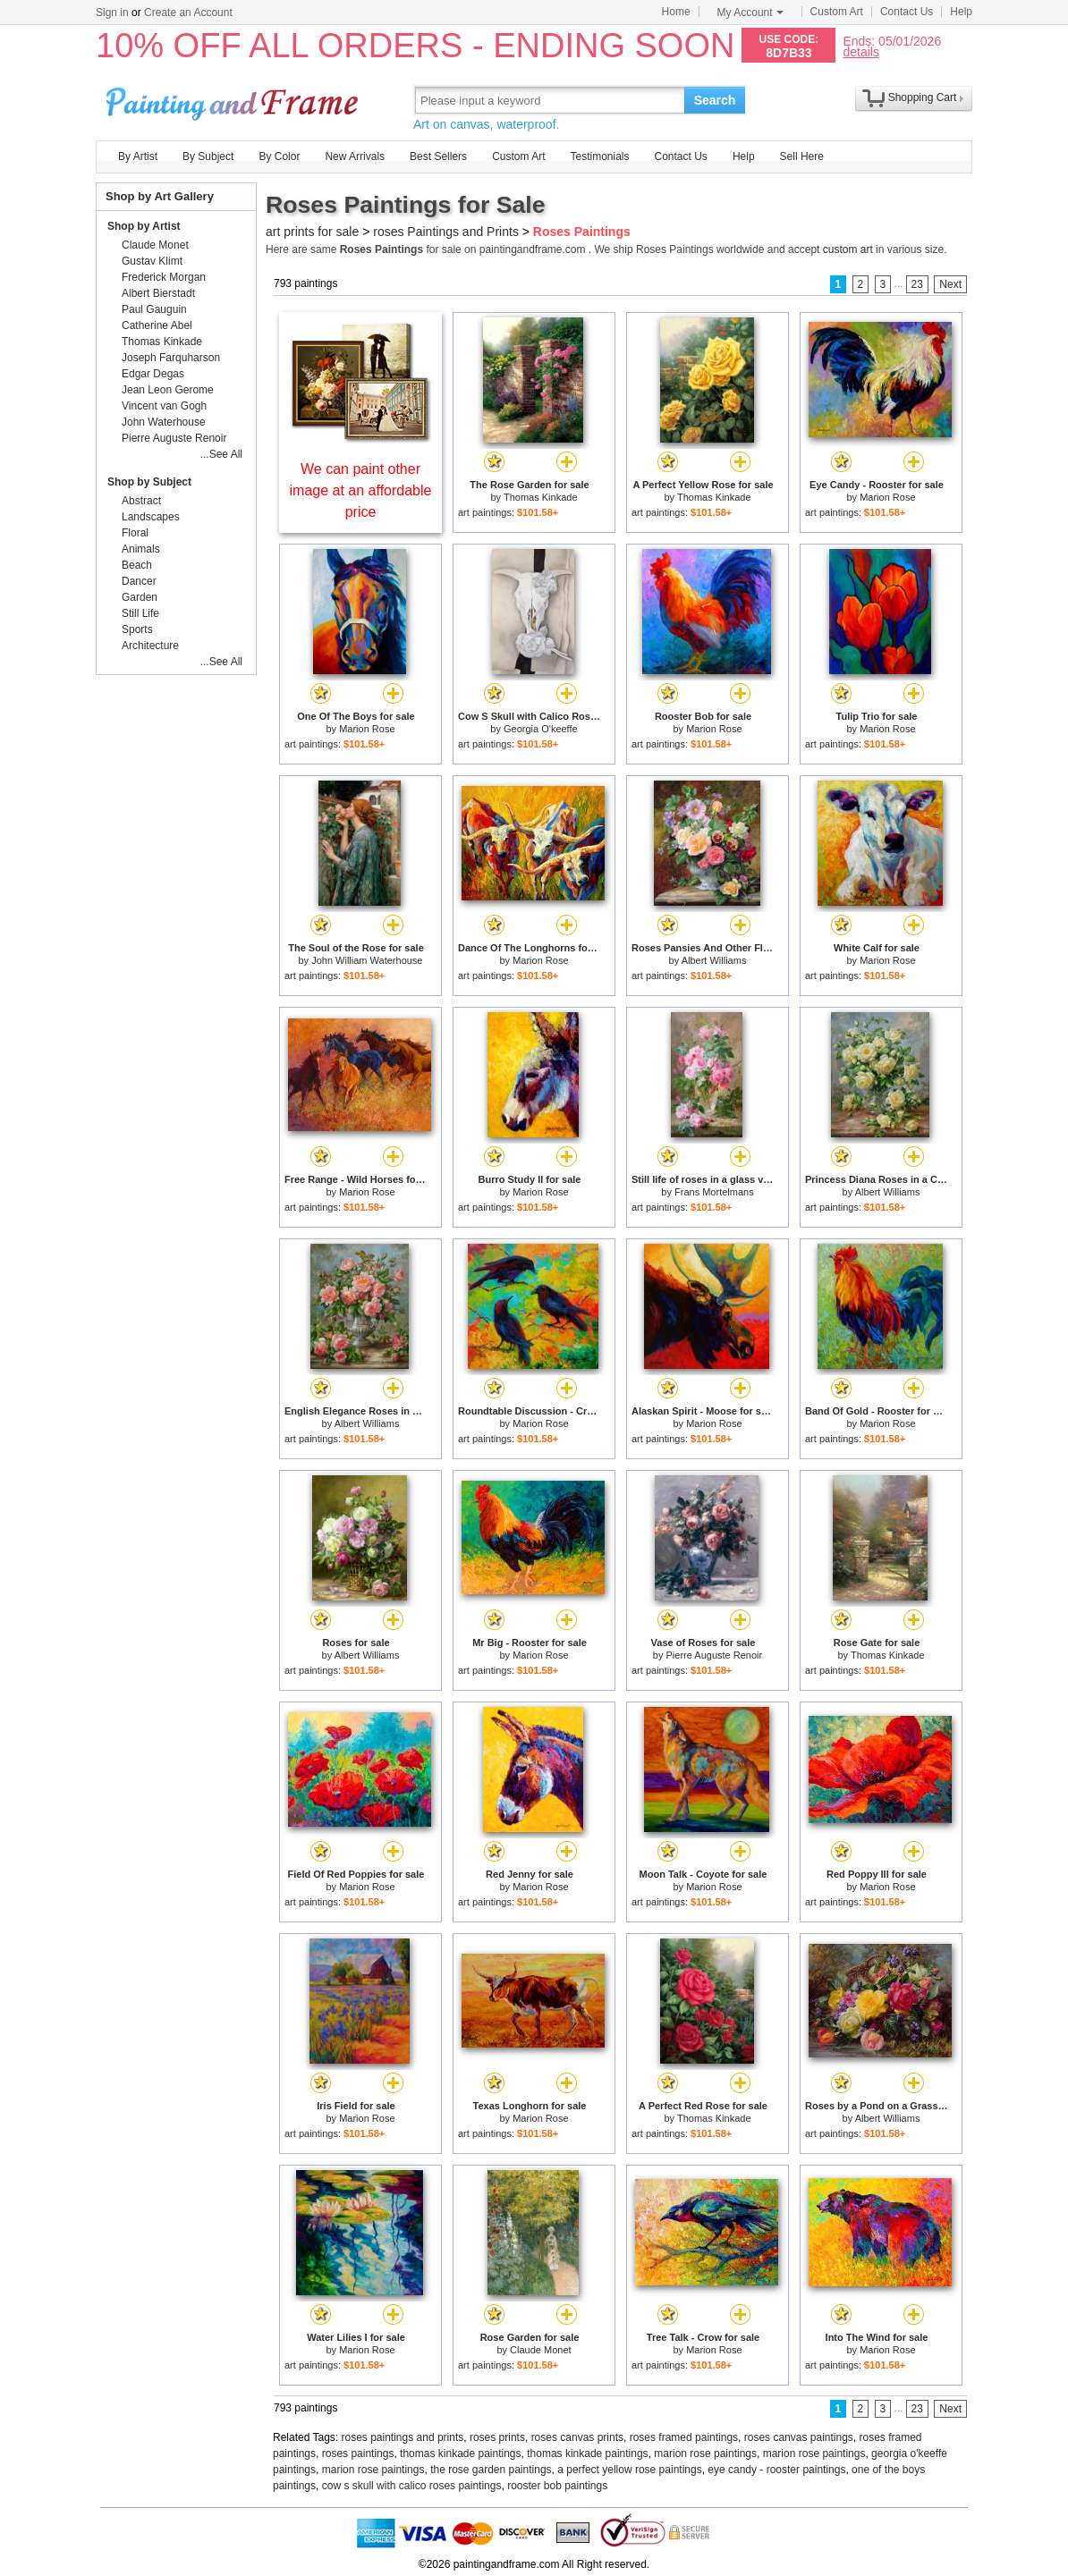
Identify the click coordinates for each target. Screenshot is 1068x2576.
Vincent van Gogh (164, 406)
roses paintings (358, 2453)
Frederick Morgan (164, 277)
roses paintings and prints (403, 2437)
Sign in (112, 12)
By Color (279, 156)
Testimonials (599, 156)
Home (676, 11)
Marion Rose (887, 497)
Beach (137, 565)
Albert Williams (714, 960)
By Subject (207, 156)
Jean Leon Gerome (168, 390)
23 (917, 284)
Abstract (141, 500)
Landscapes (151, 517)
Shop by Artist (144, 226)
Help (961, 11)
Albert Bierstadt (158, 293)
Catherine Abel (157, 325)
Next (950, 284)
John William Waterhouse (366, 960)
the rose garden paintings (490, 2469)
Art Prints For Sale (234, 100)
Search (715, 100)
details (860, 51)
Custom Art (836, 11)
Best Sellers (438, 156)
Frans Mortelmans (714, 1192)
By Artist (137, 156)
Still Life (140, 613)
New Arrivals (355, 156)
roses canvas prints (577, 2437)
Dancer (139, 581)
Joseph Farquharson (171, 357)
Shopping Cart (922, 97)
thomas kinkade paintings (460, 2453)
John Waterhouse (164, 422)
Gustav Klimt (152, 261)
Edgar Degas (153, 373)
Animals (141, 549)
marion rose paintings (705, 2453)
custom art (848, 249)
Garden (139, 597)
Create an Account (188, 12)
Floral (135, 533)
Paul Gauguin (154, 309)
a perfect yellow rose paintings (629, 2469)
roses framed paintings (684, 2437)
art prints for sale (312, 231)
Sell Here (802, 156)
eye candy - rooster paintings (776, 2469)
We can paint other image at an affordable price (361, 490)
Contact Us (906, 11)
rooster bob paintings (557, 2485)
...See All (221, 454)
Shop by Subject (149, 482)
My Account (750, 12)
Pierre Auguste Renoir (714, 1655)
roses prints (497, 2437)
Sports (137, 629)
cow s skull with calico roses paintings (412, 2485)
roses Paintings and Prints (446, 231)
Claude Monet (541, 2349)
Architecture (150, 645)
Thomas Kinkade (541, 497)
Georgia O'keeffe (541, 728)
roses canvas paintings (798, 2437)
